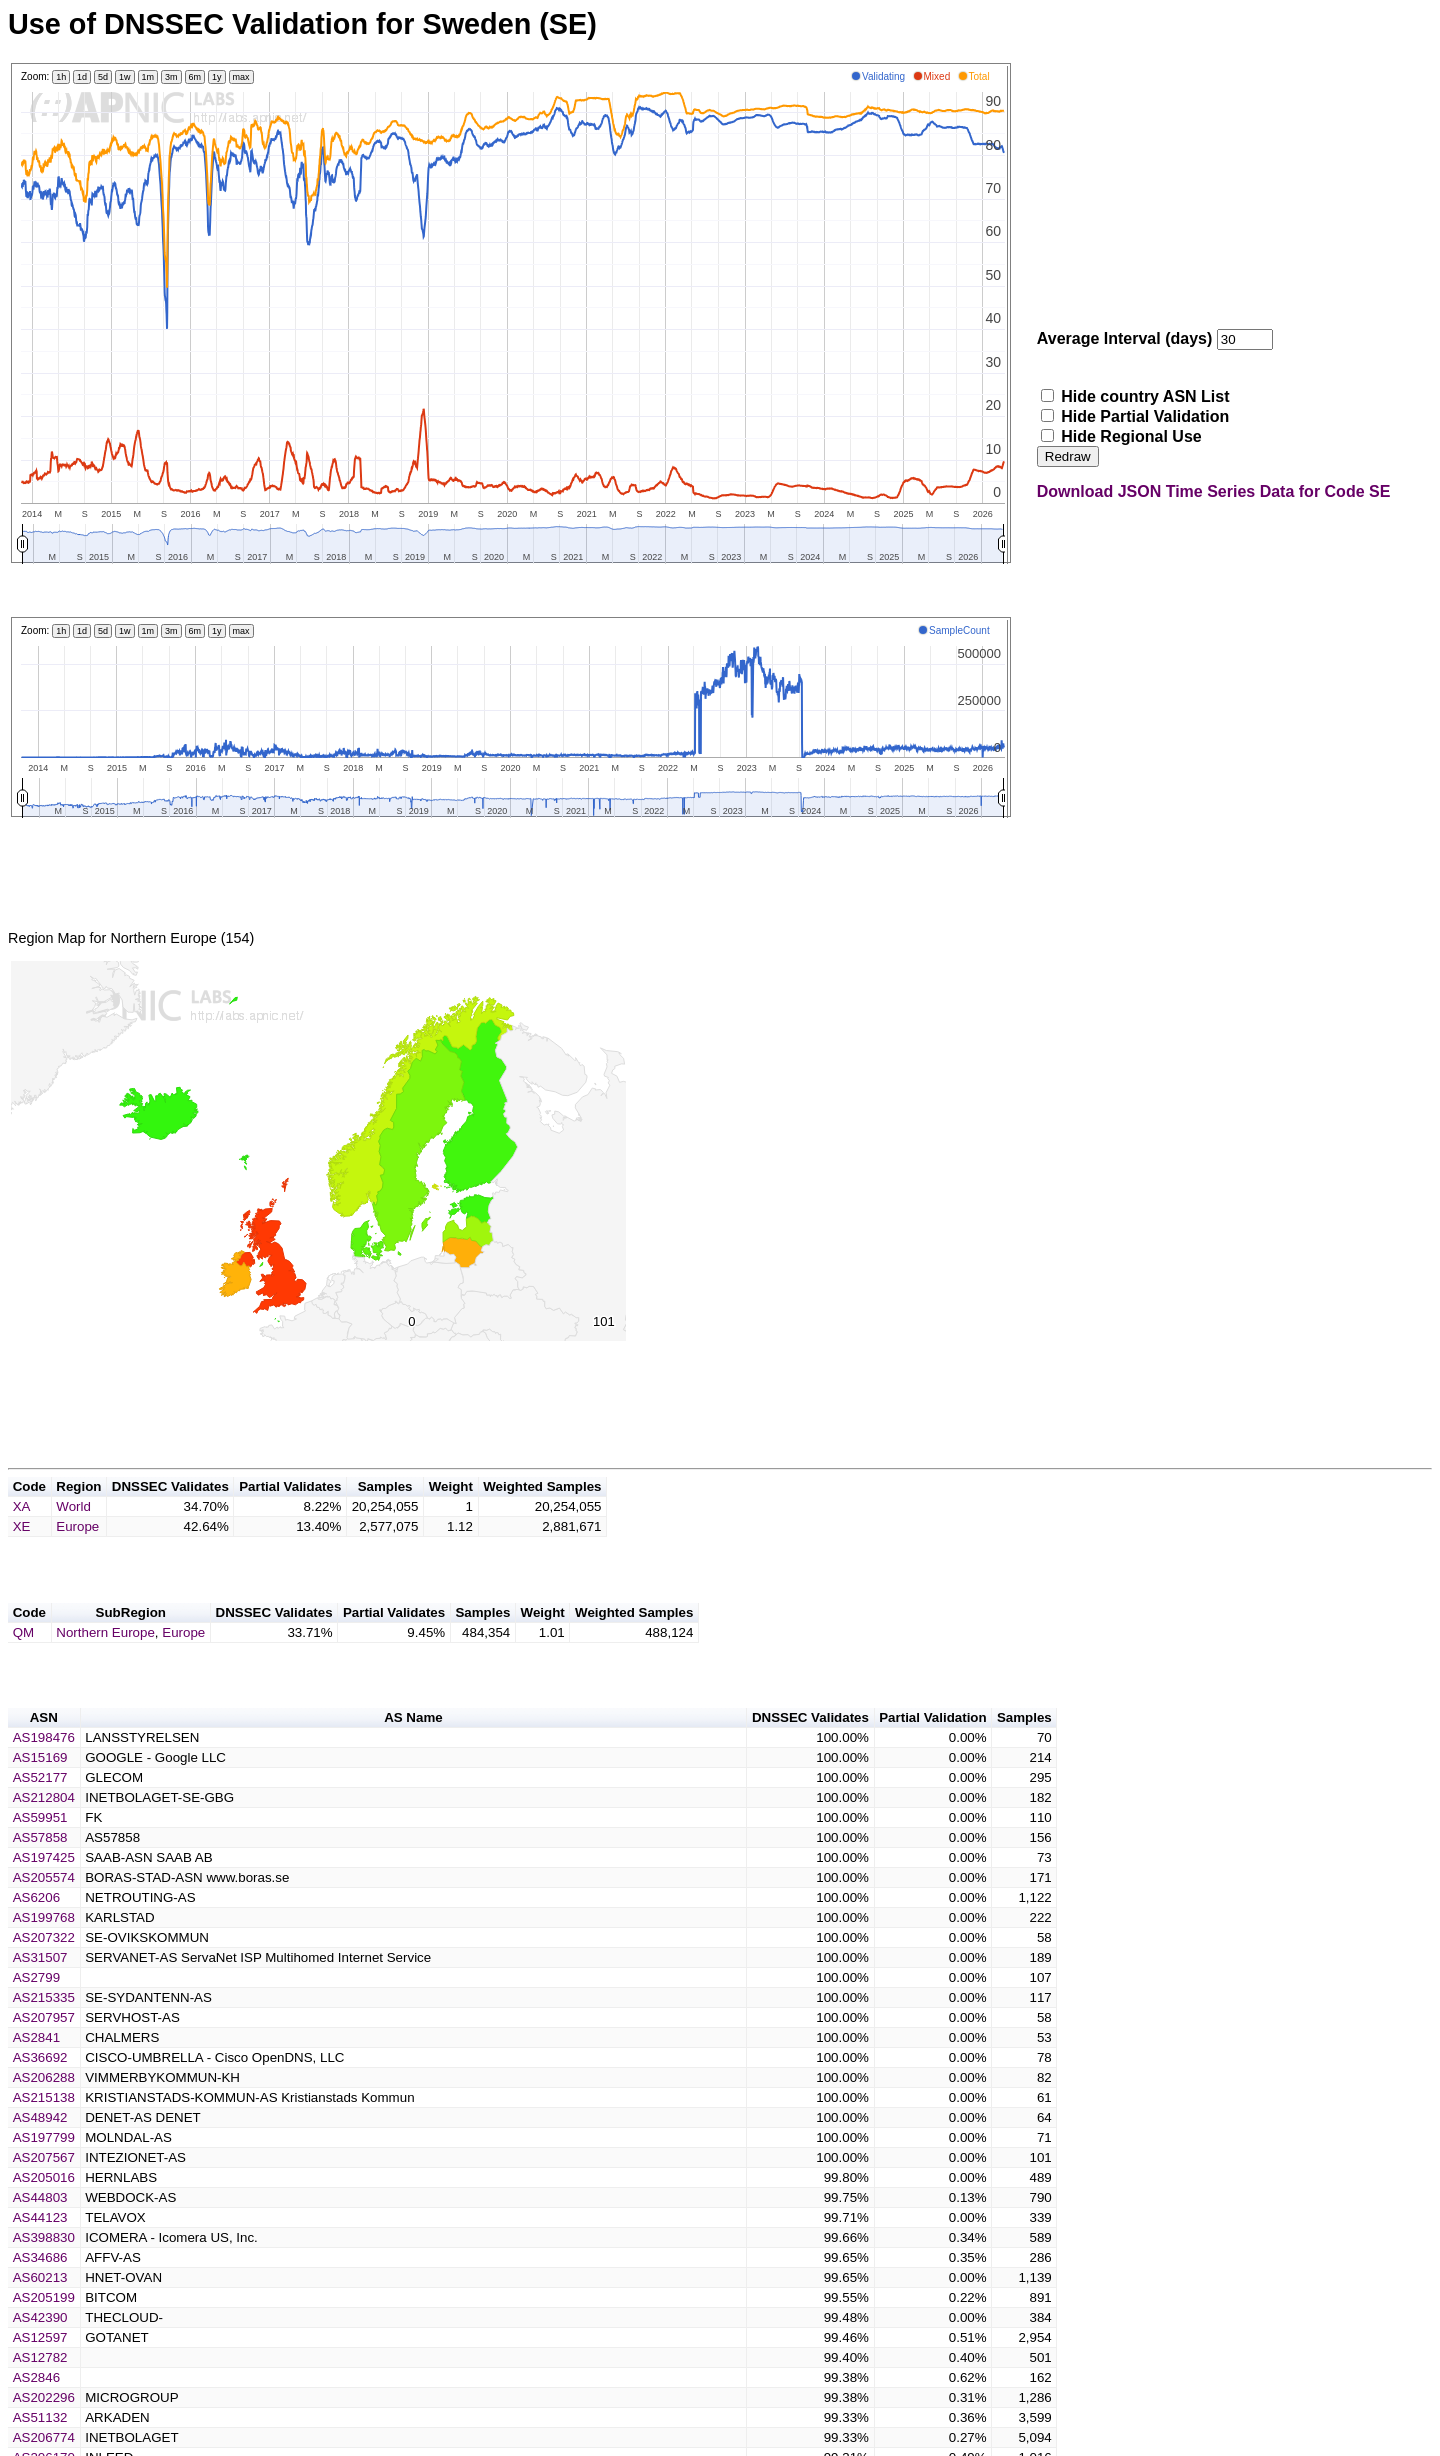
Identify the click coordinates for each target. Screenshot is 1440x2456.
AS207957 (44, 2053)
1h (61, 77)
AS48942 (40, 2153)
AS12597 (40, 2373)
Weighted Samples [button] (542, 1510)
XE (22, 1550)
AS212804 (44, 1833)
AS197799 (44, 2173)
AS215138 (44, 2133)
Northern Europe (105, 1662)
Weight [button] (451, 1510)
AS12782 (40, 2393)
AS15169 (40, 1793)
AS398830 (44, 2273)
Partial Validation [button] (932, 1753)
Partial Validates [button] (290, 1510)
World (73, 1530)
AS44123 (40, 2253)
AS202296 (44, 2433)
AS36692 (40, 2093)
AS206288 (44, 2113)
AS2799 (36, 2013)
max (241, 77)
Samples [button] (385, 1510)
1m (148, 77)
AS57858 (40, 1873)
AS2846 (36, 2413)
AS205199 (44, 2333)
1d (82, 77)
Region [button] (78, 1510)
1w (125, 77)
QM (23, 1662)
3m (171, 77)
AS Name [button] (413, 1753)
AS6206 (36, 1933)
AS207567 (44, 2193)
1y (217, 77)
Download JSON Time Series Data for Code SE (1214, 491)
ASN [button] (44, 1753)
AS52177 (40, 1813)
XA (22, 1530)
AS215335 (44, 2033)
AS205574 (44, 1913)
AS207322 (44, 1973)
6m (195, 77)
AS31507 (40, 1993)
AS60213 (40, 2313)
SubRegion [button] (131, 1642)
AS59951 (40, 1853)
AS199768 (44, 1953)
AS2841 (36, 2073)
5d (103, 77)
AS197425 (44, 1893)
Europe (77, 1550)
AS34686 (40, 2293)
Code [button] (29, 1510)
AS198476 (44, 1773)
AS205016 (44, 2213)
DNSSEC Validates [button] (170, 1510)
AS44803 (40, 2233)
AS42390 (40, 2353)
